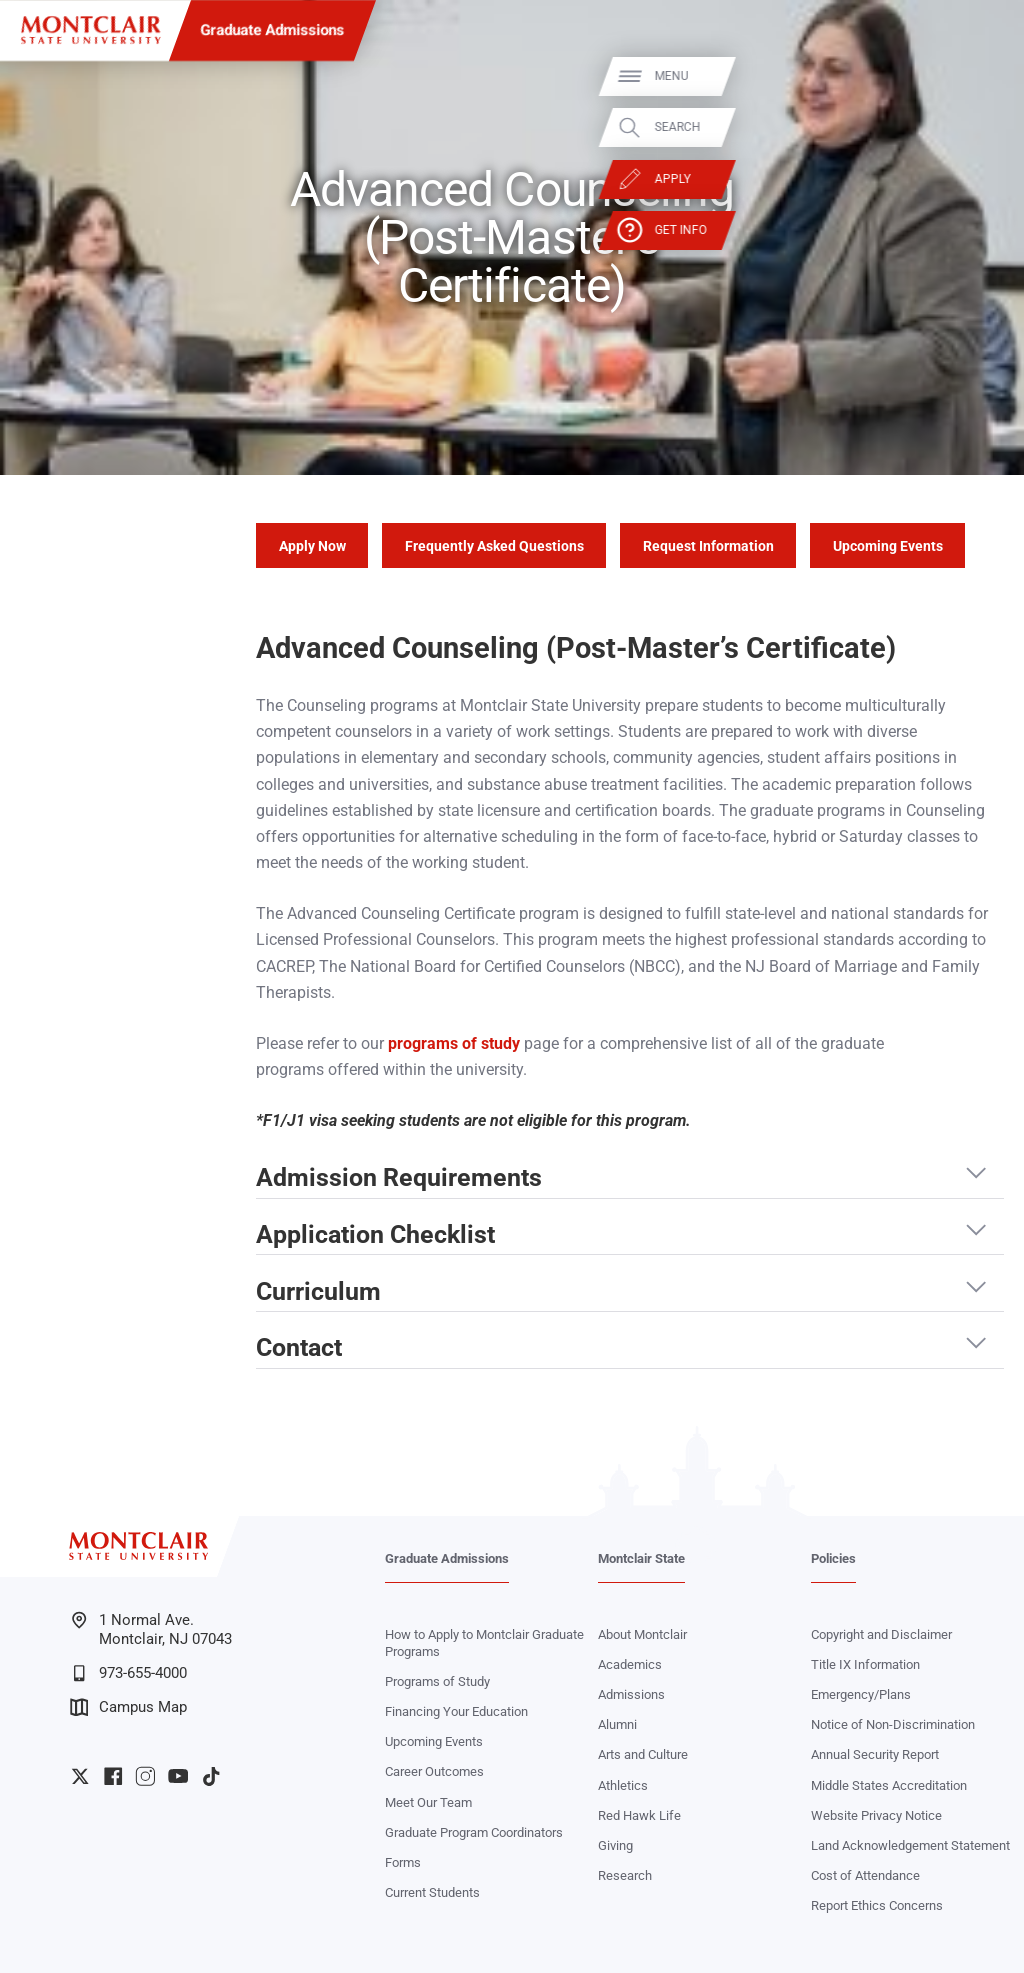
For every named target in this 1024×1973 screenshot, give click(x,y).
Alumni (617, 1724)
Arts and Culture (643, 1754)
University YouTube (178, 1776)
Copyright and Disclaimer (881, 1634)
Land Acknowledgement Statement (910, 1845)
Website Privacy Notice (876, 1815)
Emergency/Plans (861, 1694)
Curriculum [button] (318, 1291)
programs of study (454, 1043)
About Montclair (642, 1634)
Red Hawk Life (639, 1815)
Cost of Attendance (865, 1875)
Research (625, 1875)
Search (982, 127)
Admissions (631, 1694)
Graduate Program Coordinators (474, 1832)
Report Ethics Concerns (877, 1905)
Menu (976, 76)
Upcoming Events (888, 546)
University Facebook (113, 1776)
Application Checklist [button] (375, 1234)
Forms (403, 1862)
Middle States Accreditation (889, 1785)
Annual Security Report (875, 1754)
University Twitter (80, 1776)
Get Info (985, 231)
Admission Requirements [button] (399, 1177)
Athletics (623, 1785)
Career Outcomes (434, 1771)
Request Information (708, 546)
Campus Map (128, 1707)
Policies (833, 1558)
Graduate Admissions (273, 30)
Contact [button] (299, 1347)
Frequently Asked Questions (494, 546)
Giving (615, 1845)
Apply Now (312, 546)
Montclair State (641, 1558)
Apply (977, 179)
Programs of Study (437, 1681)
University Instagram (145, 1776)
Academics (630, 1664)
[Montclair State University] (90, 30)
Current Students (432, 1892)
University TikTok (211, 1776)
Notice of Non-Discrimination (893, 1724)
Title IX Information (865, 1664)
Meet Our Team (428, 1802)
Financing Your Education (456, 1711)
